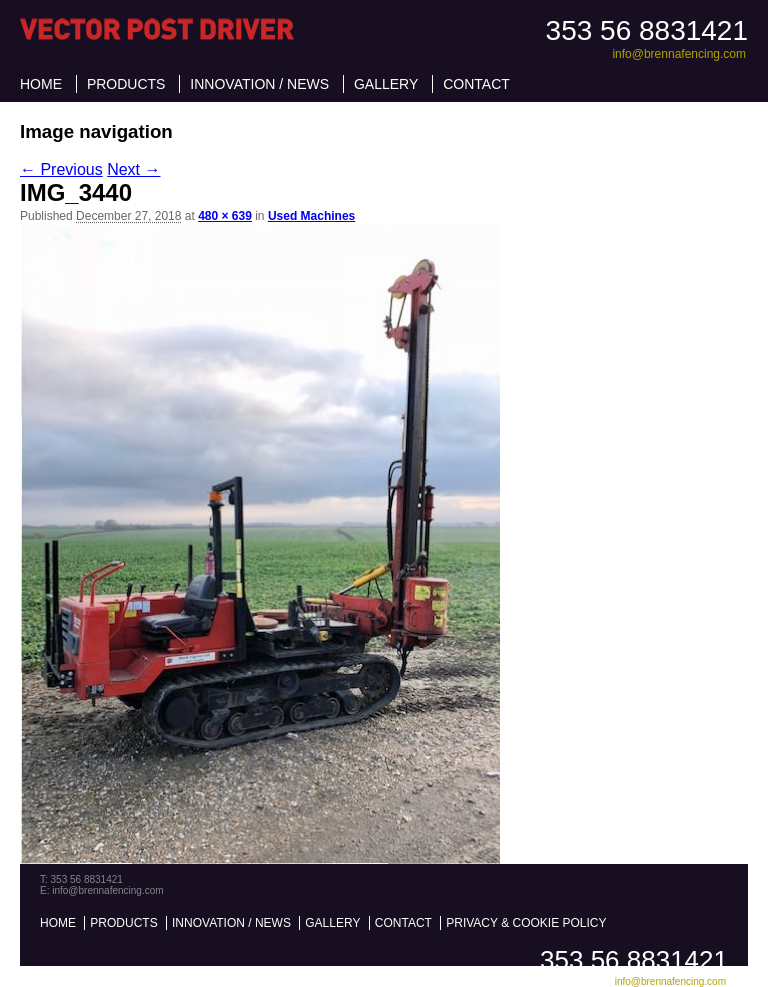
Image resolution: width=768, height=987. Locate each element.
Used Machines (311, 216)
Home (41, 84)
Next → (133, 169)
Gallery (386, 84)
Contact (476, 84)
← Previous (61, 169)
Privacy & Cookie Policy (526, 923)
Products (126, 84)
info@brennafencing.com (679, 54)
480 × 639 (225, 216)
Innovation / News (259, 84)
